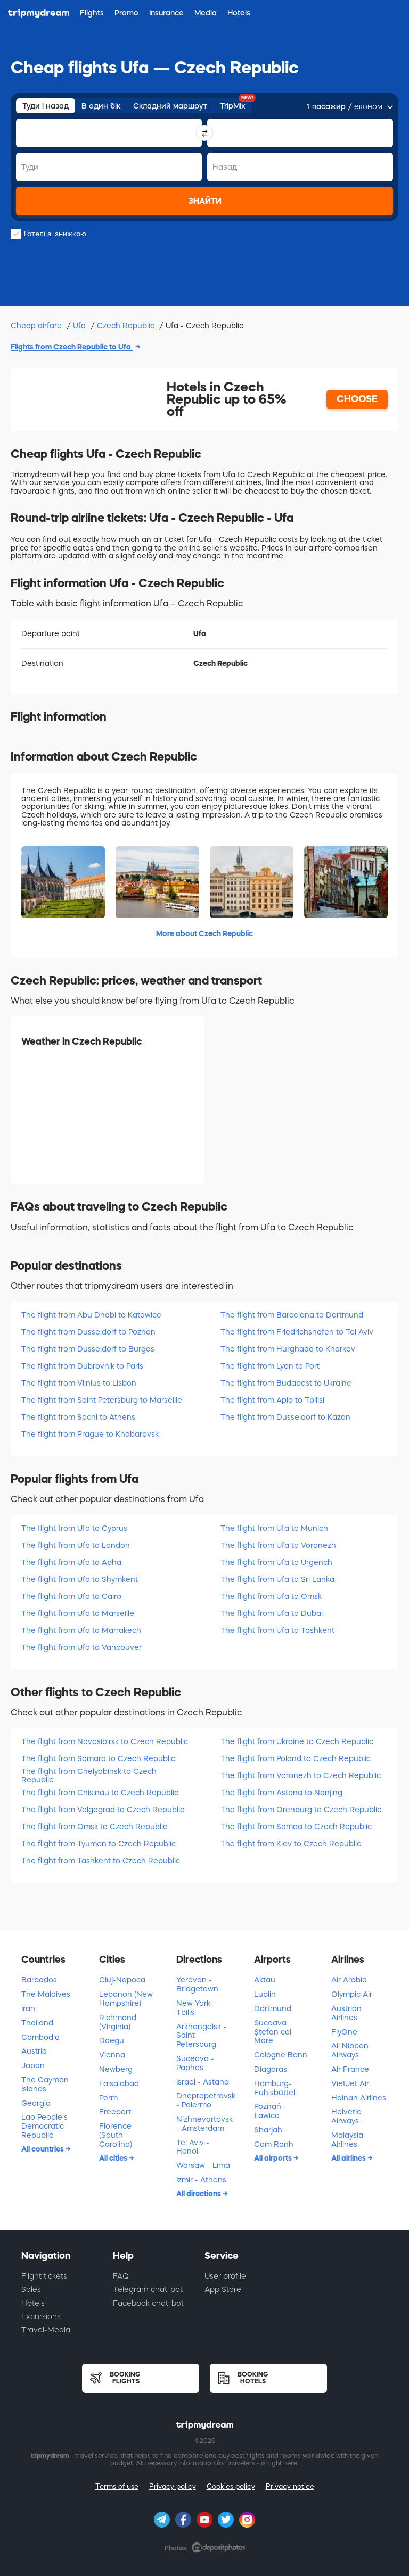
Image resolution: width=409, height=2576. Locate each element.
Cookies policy (231, 2486)
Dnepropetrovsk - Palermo (205, 2100)
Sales (31, 2289)
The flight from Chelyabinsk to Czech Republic (89, 1775)
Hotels (33, 2303)
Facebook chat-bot (148, 2303)
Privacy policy (172, 2486)
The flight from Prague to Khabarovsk (90, 1434)
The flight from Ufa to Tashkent (277, 1630)
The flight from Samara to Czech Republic (98, 1758)
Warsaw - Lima (203, 2165)
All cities (114, 2158)
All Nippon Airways (350, 2050)
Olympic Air (351, 1994)
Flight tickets (44, 2276)
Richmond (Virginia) (117, 2022)
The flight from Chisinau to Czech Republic (99, 1792)
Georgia (36, 2103)
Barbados (39, 1979)
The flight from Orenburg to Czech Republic (300, 1809)
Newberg (116, 2069)
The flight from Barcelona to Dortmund (291, 1315)
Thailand (37, 2023)
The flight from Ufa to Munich (274, 1528)
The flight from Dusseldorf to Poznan (88, 1332)
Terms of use (116, 2486)
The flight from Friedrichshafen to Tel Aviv (296, 1332)
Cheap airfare (37, 325)
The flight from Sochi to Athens (78, 1417)
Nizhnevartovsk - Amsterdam (204, 2123)
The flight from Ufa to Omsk (271, 1596)
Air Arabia (349, 1979)
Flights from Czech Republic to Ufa (72, 347)
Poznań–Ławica (269, 2111)
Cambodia (40, 2037)
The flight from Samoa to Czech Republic (296, 1826)
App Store (222, 2289)
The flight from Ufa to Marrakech (81, 1630)
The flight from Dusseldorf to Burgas (87, 1349)
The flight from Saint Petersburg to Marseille (101, 1400)
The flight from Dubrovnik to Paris (82, 1366)
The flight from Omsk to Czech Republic (94, 1826)
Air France (350, 2069)
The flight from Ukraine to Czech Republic (296, 1741)
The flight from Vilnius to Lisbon (78, 1383)
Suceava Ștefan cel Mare (272, 2032)
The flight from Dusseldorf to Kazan (285, 1417)
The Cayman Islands (45, 2084)
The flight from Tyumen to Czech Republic (98, 1843)
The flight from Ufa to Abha (71, 1562)
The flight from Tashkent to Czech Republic (100, 1860)
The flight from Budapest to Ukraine (285, 1383)
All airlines (349, 2158)
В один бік (100, 106)
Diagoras (270, 2069)
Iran (28, 2008)
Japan (33, 2065)
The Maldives (45, 1994)
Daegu (111, 2040)
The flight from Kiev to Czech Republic (290, 1843)
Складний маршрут (170, 106)
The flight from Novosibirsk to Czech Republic (104, 1741)
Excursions (41, 2316)
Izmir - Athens (201, 2179)
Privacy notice (290, 2486)
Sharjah (268, 2129)
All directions (199, 2193)
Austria (34, 2051)
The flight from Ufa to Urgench (276, 1562)
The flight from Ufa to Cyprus (74, 1528)
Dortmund (272, 2008)
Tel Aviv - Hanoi (192, 2147)
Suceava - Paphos (195, 2063)
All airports (273, 2158)
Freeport (115, 2111)
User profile (225, 2276)
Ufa (80, 325)
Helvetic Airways (346, 2116)
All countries (43, 2149)
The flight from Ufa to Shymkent (79, 1579)
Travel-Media (45, 2329)
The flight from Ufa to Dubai (271, 1613)
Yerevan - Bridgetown (197, 1984)
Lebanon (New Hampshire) (126, 1998)
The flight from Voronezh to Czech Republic (300, 1775)
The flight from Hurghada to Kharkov (287, 1349)
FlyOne (344, 2032)
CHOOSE (357, 399)
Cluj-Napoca (122, 1979)
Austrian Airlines (346, 2013)
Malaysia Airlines (347, 2139)
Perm (108, 2098)
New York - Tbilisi (196, 2007)
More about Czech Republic (204, 933)
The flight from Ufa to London (75, 1545)
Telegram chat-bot (148, 2289)
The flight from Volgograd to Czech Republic (102, 1809)
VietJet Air (350, 2083)
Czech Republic (127, 325)
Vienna (112, 2054)
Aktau (264, 1979)
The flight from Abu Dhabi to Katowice (91, 1315)
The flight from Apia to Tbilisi (272, 1400)
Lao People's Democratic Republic (44, 2126)
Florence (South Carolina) (115, 2135)
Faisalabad (119, 2083)
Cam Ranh (273, 2144)
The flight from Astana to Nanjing (281, 1792)
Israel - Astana (202, 2082)
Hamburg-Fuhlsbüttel (274, 2088)
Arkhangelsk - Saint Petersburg (201, 2035)
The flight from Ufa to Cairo (71, 1596)
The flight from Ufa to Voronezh (278, 1545)
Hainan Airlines (358, 2098)
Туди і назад (45, 106)
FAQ (121, 2276)
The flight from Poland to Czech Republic (295, 1758)
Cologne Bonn (280, 2054)
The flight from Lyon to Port (270, 1366)
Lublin (265, 1994)
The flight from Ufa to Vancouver (81, 1647)
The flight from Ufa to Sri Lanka (277, 1579)
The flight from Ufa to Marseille (77, 1613)
